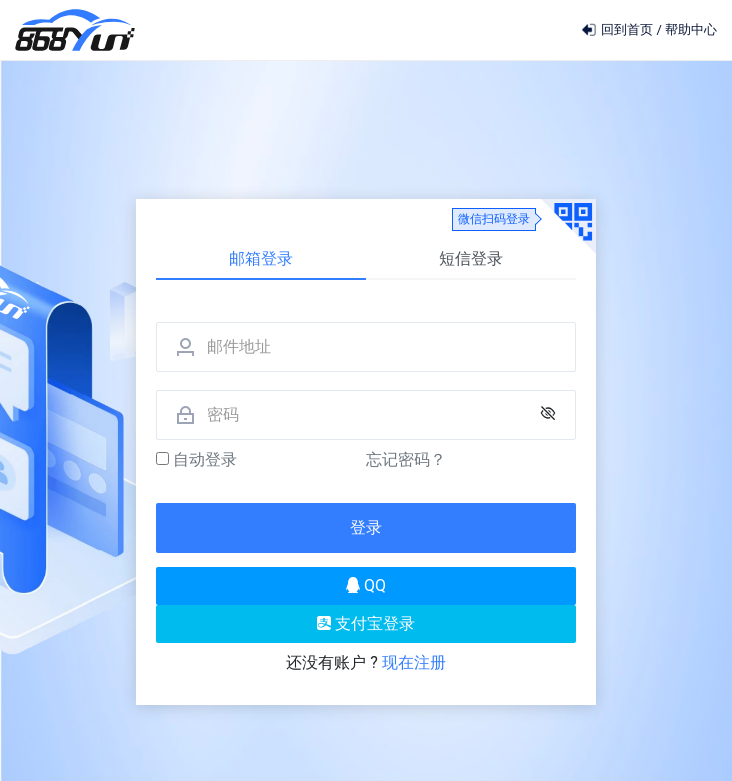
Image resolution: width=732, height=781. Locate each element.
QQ (366, 585)
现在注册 (414, 662)
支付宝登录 (366, 623)
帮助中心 (691, 29)
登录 (366, 527)
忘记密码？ (406, 459)
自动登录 (196, 459)
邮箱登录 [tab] (261, 258)
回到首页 (618, 29)
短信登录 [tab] (471, 258)
